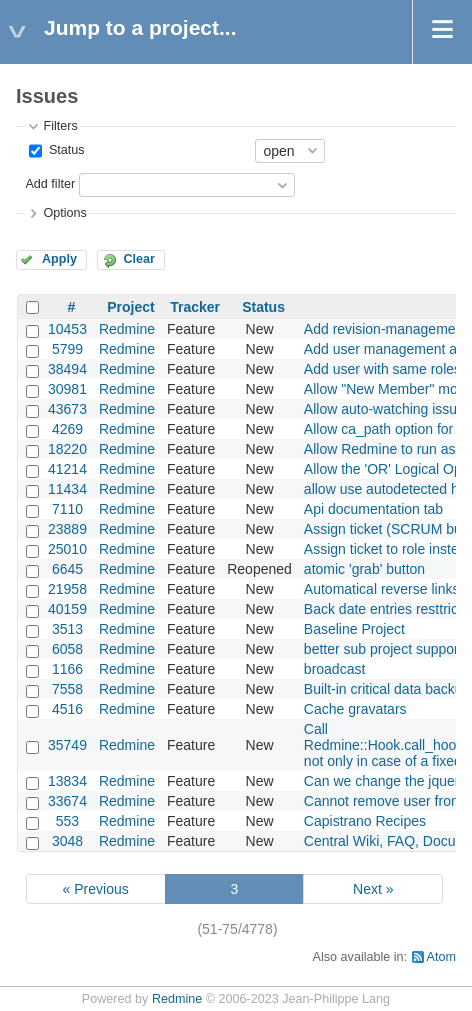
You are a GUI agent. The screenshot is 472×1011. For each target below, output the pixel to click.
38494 (67, 369)
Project (130, 307)
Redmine (127, 329)
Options (64, 213)
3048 (67, 841)
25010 (67, 549)
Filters (60, 126)
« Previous (96, 889)
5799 (67, 349)
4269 (67, 429)
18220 (67, 449)
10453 (67, 329)
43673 (67, 409)
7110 (67, 509)
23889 (67, 529)
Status (64, 150)
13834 (67, 781)
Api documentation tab (373, 509)
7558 (67, 689)
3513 (67, 629)
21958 (67, 589)
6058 (67, 649)
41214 (67, 469)
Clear (139, 259)
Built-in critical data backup (387, 689)
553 (67, 821)
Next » (373, 889)
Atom (441, 957)
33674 (67, 801)
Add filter (50, 184)
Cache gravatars (355, 709)
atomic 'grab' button (364, 569)
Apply (59, 259)
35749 (67, 745)
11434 (67, 489)
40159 (67, 609)
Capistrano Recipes (365, 821)
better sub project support (383, 649)
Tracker (195, 307)
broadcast (334, 669)
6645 (67, 569)
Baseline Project (354, 629)
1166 (67, 669)
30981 (67, 389)
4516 (67, 709)
